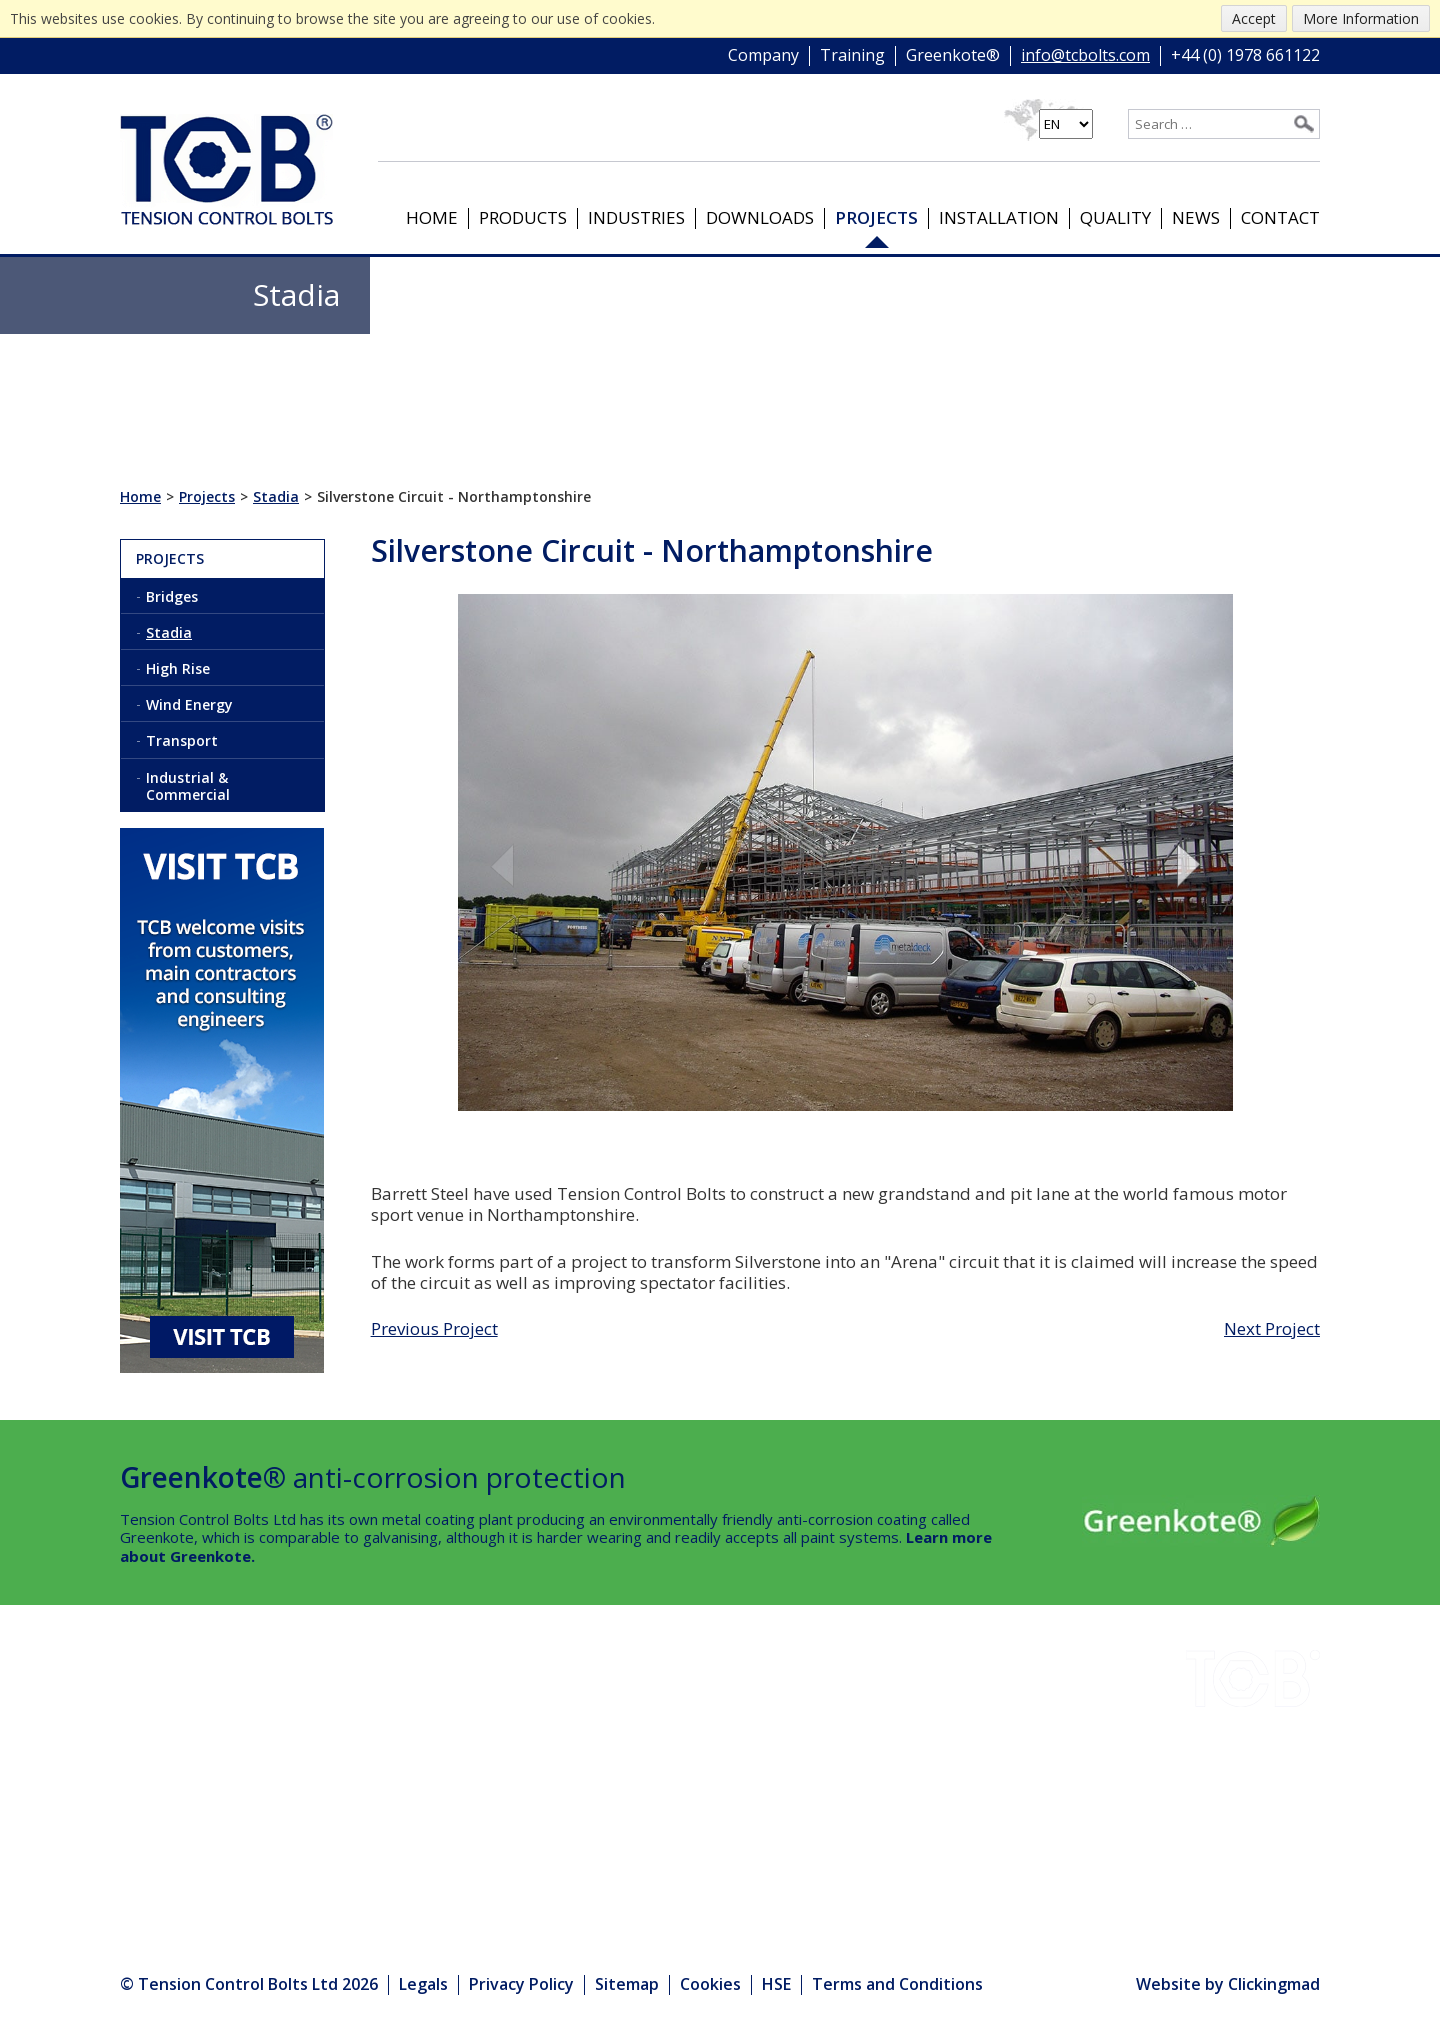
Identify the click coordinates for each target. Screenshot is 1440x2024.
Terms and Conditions (897, 1984)
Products (523, 217)
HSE (301, 1765)
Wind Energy (189, 704)
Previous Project (434, 1328)
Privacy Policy (521, 1984)
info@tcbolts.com (1085, 56)
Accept (1254, 18)
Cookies (710, 1984)
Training (852, 56)
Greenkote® (953, 56)
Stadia (169, 632)
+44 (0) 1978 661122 (1245, 56)
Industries (636, 217)
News (1196, 217)
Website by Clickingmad (1228, 1985)
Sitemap (627, 1984)
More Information (1361, 18)
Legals (423, 1984)
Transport (182, 740)
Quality (1115, 217)
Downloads (760, 217)
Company (763, 56)
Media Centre (342, 1846)
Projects (876, 217)
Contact (1280, 217)
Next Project (1272, 1328)
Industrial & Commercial (188, 786)
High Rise (178, 668)
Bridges (172, 596)
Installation (999, 217)
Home (432, 217)
